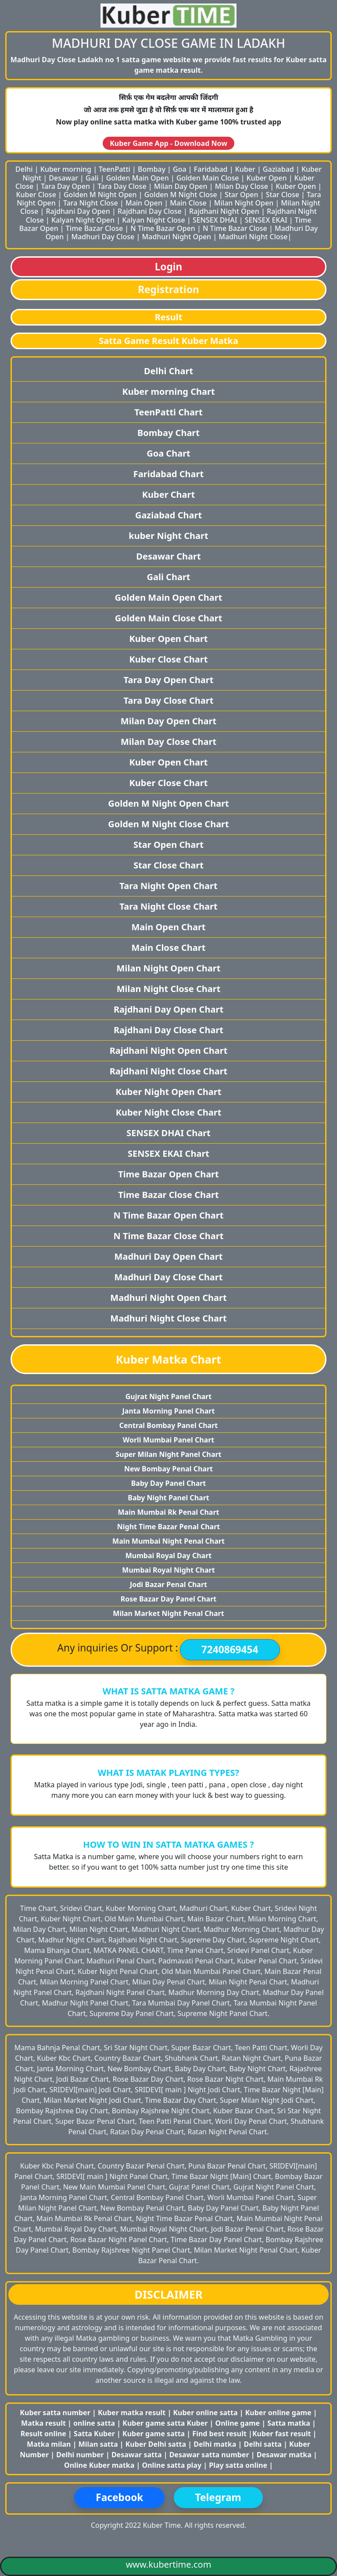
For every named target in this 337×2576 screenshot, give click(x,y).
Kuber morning (65, 169)
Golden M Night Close (180, 194)
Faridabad (211, 169)
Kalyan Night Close (153, 220)
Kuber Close (36, 194)
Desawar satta (137, 2454)
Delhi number (80, 2454)
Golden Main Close (207, 178)
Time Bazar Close (94, 228)
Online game (237, 2423)
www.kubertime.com (169, 2564)
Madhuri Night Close (253, 236)
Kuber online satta (205, 2412)
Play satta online (239, 2465)
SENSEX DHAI (215, 220)
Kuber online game (278, 2412)
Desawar (63, 178)
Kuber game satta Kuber (165, 2423)
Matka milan (50, 2444)
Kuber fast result (282, 2433)
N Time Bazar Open (162, 228)
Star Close (282, 194)
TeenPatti (114, 169)
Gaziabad (278, 169)
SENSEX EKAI (266, 220)
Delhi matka (215, 2444)
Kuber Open (267, 178)
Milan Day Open (181, 186)
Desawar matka (285, 2454)
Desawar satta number (209, 2454)
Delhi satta (263, 2444)
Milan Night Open (243, 203)
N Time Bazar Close (235, 228)
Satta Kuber (95, 2433)
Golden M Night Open (100, 194)
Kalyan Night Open (83, 220)
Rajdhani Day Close (150, 211)
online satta (94, 2423)
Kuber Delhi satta (155, 2444)
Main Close (188, 203)
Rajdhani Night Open (224, 211)
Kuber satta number (55, 2412)
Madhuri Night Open (176, 236)
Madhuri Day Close (102, 236)
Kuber (245, 169)
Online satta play (173, 2465)
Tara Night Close (90, 203)
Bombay (151, 169)
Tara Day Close (121, 186)
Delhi (24, 169)
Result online (44, 2433)
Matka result (43, 2423)
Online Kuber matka (99, 2465)
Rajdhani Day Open (78, 211)
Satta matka (289, 2423)
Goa (179, 169)
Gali (92, 178)
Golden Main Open (137, 178)
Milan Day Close (241, 186)
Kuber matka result (131, 2412)
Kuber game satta (153, 2433)
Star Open (241, 194)
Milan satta (99, 2444)
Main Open (143, 203)
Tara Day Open (65, 186)
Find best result (220, 2433)
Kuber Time (162, 2525)
